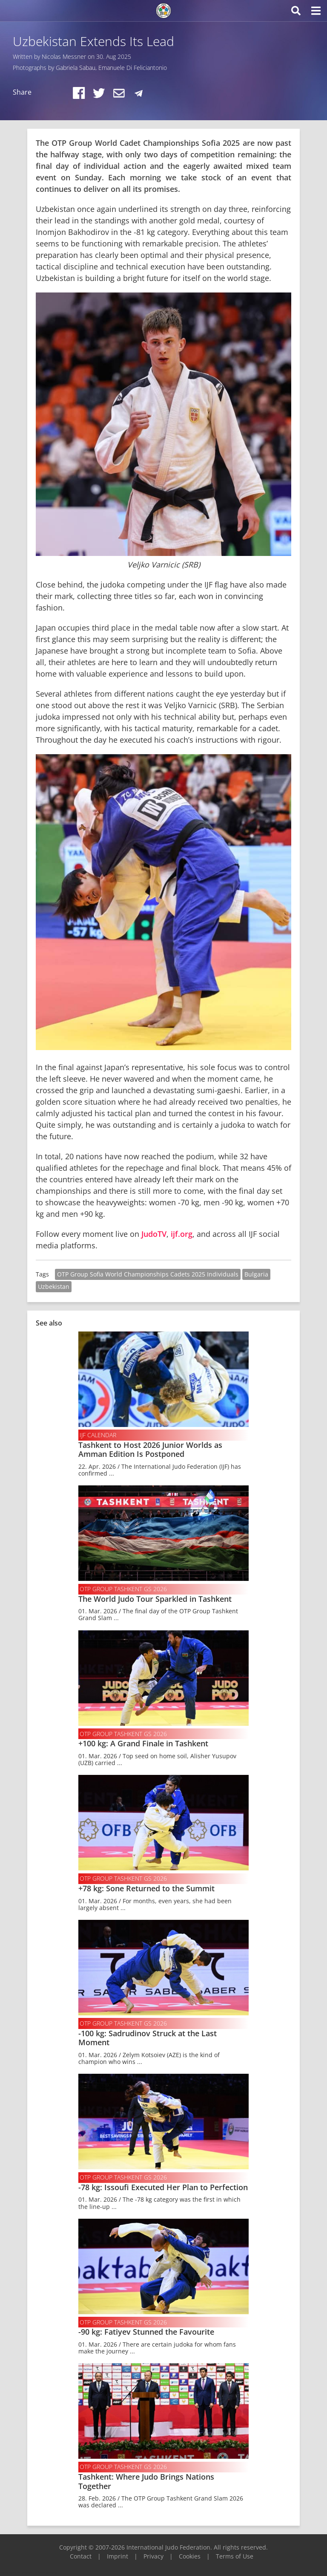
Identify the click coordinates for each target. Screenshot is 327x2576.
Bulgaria (256, 1274)
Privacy (153, 2556)
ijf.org (181, 1234)
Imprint (117, 2556)
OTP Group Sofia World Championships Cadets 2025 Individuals (147, 1274)
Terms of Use (234, 2556)
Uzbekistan (53, 1286)
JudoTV (153, 1234)
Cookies (190, 2556)
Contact (81, 2556)
